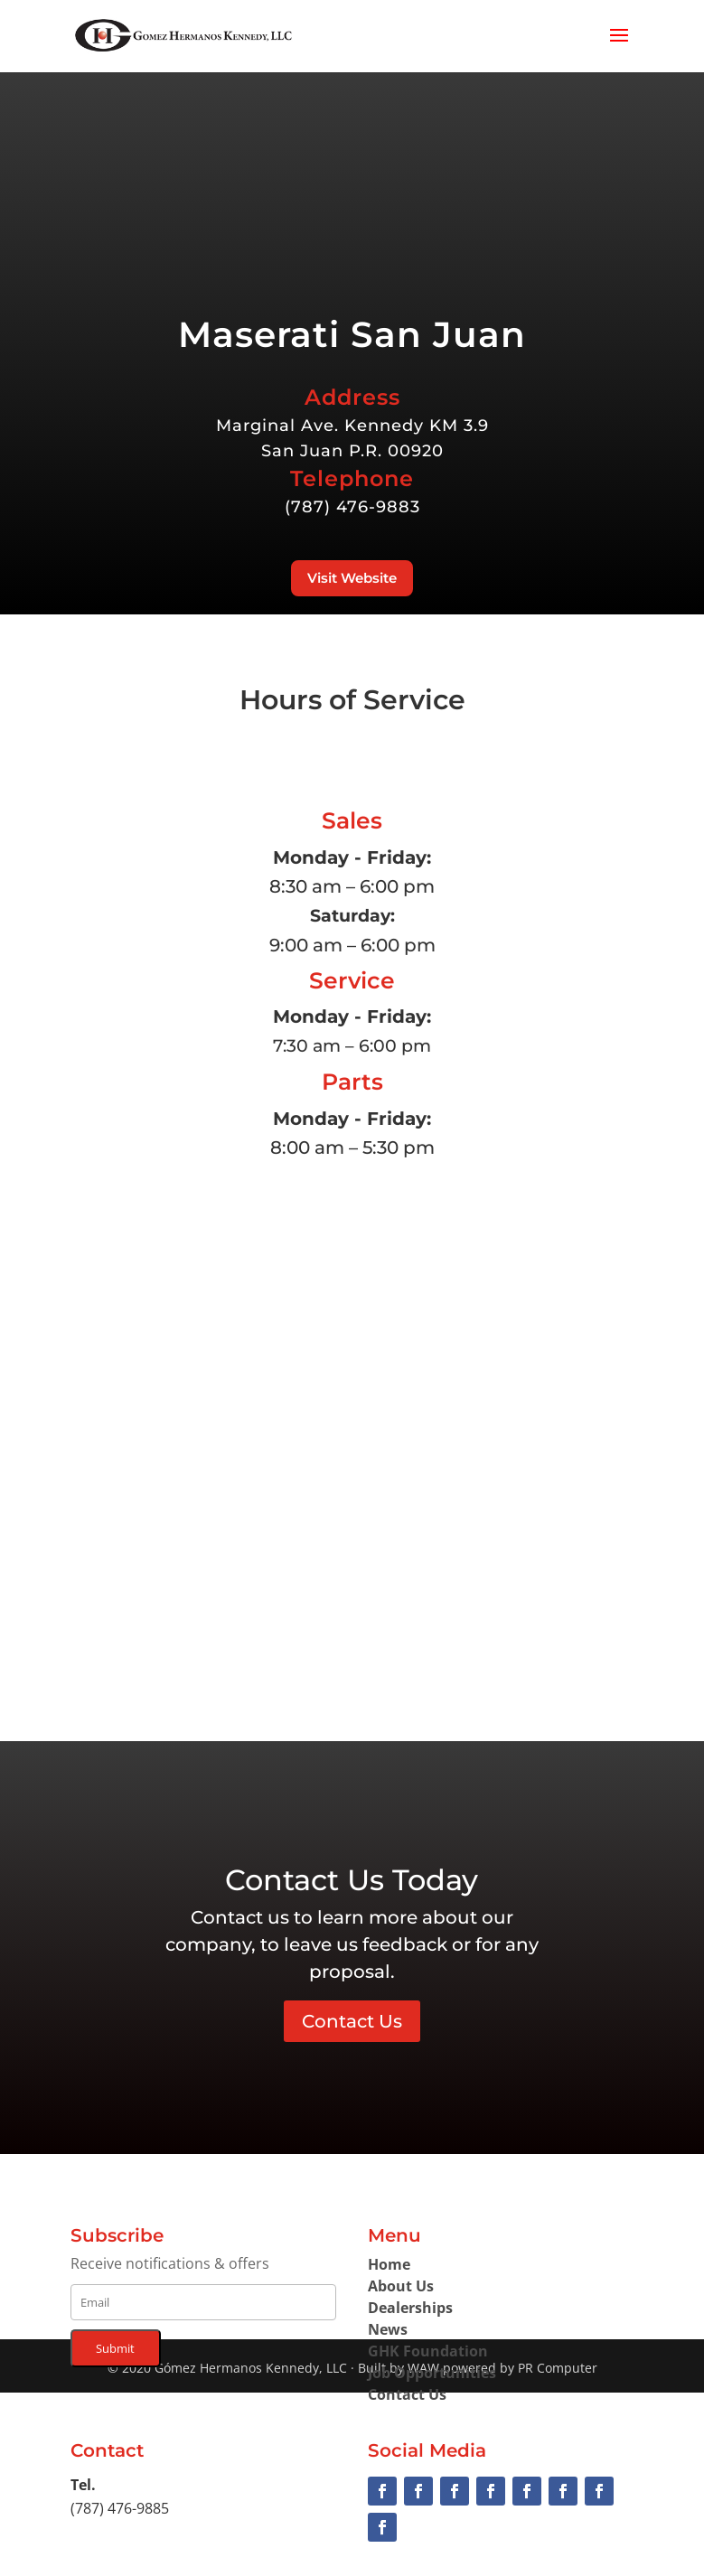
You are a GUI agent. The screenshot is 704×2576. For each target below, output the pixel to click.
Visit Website (352, 577)
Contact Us (352, 2021)
